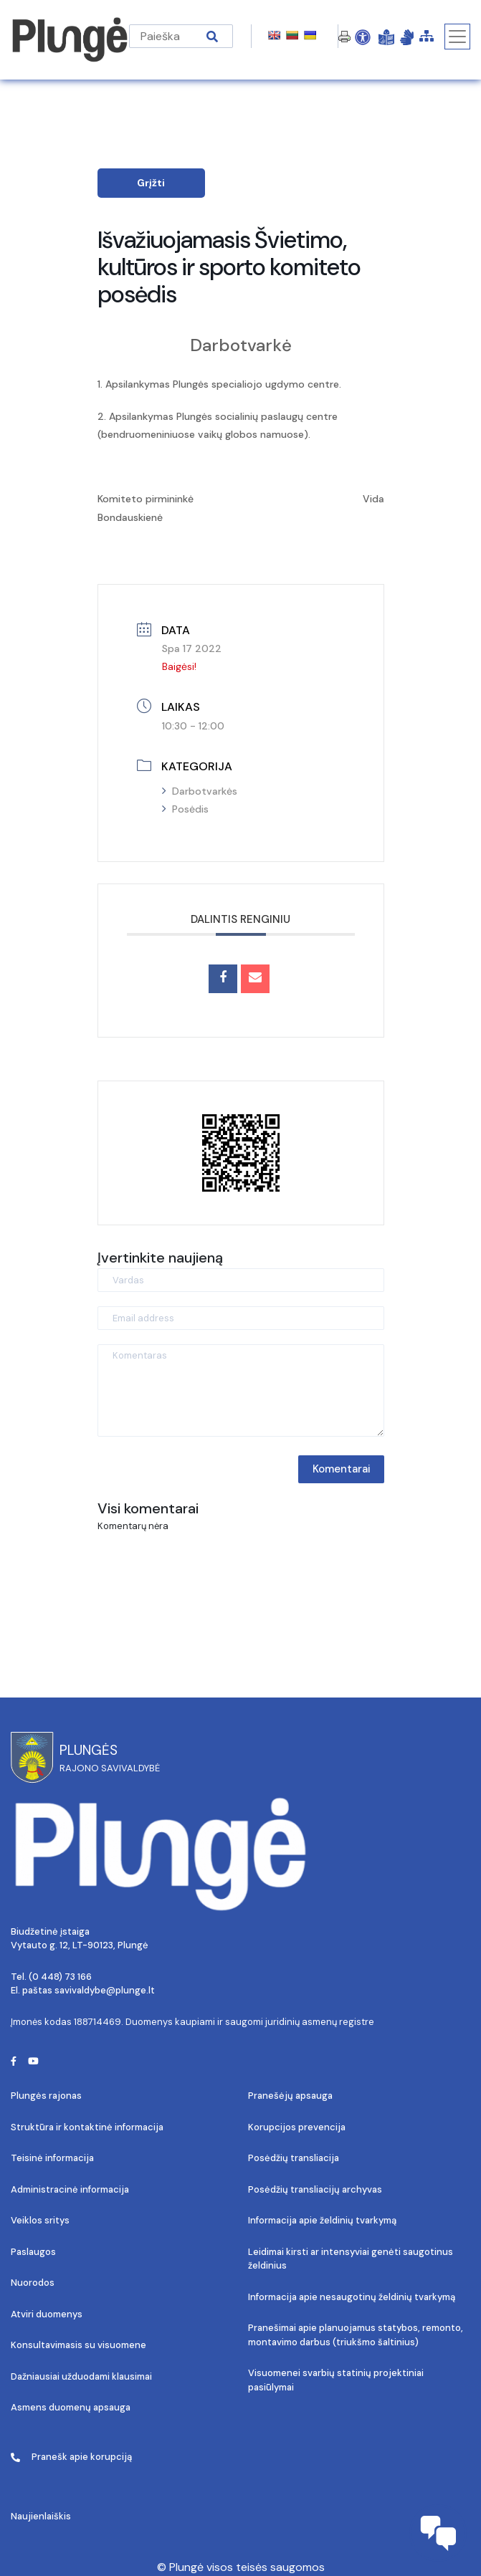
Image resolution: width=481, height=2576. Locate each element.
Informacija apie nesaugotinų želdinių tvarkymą (351, 2297)
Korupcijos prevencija (297, 2127)
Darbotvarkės (199, 791)
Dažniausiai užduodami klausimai (81, 2376)
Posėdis (185, 809)
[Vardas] (240, 1280)
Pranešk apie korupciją (71, 2457)
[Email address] (240, 1318)
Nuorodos (32, 2282)
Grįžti (151, 182)
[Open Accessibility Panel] (363, 36)
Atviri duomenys (46, 2314)
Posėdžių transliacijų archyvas (315, 2189)
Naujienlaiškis (41, 2516)
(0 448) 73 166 (60, 1977)
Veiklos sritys (40, 2220)
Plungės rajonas (46, 2095)
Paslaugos (33, 2252)
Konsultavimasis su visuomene (78, 2345)
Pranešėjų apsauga (290, 2095)
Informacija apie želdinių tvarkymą (322, 2220)
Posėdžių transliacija (293, 2158)
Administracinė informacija (70, 2189)
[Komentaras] (240, 1390)
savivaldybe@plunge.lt (104, 1990)
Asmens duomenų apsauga (70, 2407)
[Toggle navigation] (457, 36)
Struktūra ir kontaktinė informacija (87, 2127)
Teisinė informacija (52, 2158)
